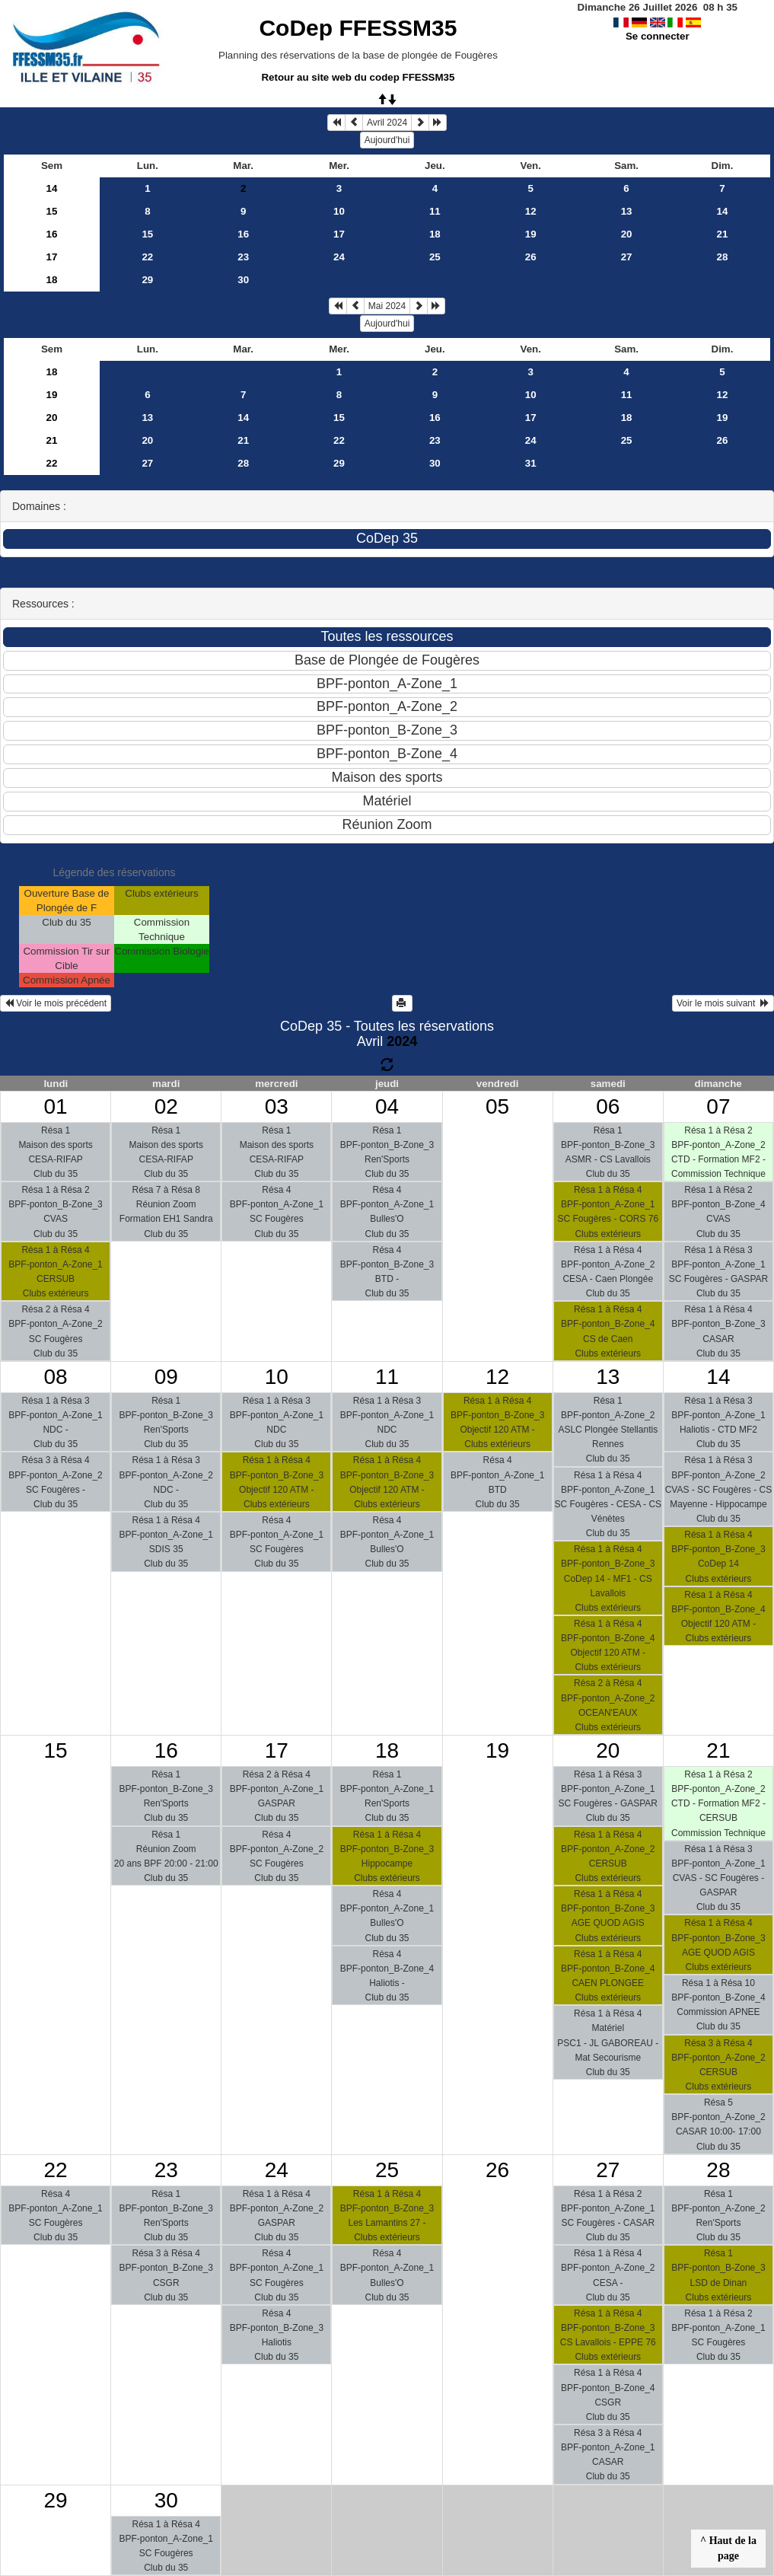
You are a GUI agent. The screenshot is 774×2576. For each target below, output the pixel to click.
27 (626, 257)
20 (626, 234)
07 (718, 1106)
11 (435, 211)
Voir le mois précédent (56, 1003)
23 (243, 257)
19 (531, 234)
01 (55, 1106)
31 (531, 463)
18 (435, 234)
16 (52, 234)
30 (243, 279)
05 (497, 1106)
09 (166, 1376)
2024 (402, 1041)
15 (52, 211)
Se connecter (658, 36)
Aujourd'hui (387, 140)
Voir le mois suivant (723, 1003)
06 (608, 1106)
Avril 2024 (387, 122)
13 (626, 211)
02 (166, 1106)
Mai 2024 (387, 306)
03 (276, 1106)
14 (52, 188)
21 (722, 234)
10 (339, 211)
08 (55, 1376)
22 (147, 257)
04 (387, 1106)
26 (531, 257)
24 (339, 257)
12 (531, 211)
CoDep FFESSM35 (358, 27)
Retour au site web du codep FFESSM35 (357, 77)
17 (339, 234)
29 (147, 279)
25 (435, 257)
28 (722, 257)
